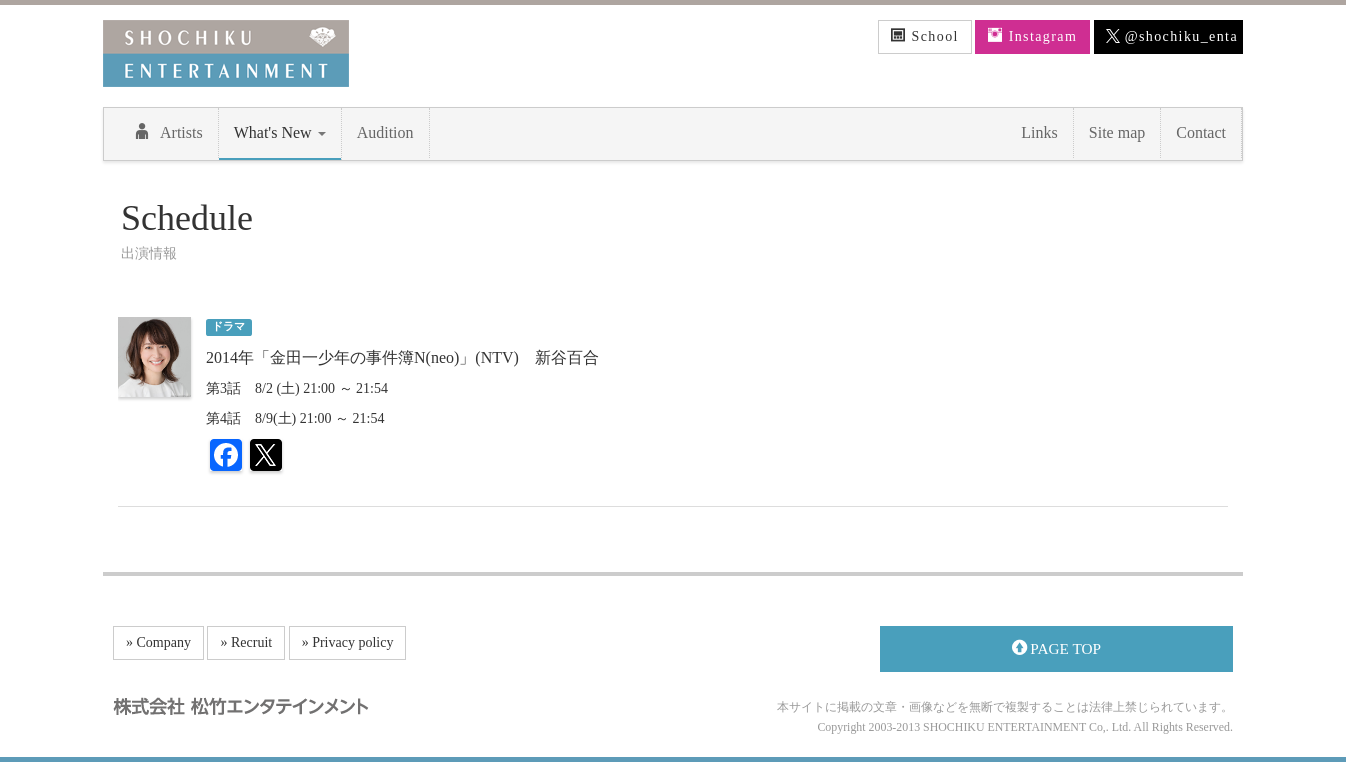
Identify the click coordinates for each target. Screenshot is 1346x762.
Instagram (1032, 36)
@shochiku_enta (1172, 37)
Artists (168, 132)
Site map (1117, 132)
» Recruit (246, 642)
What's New (280, 132)
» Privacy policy (348, 642)
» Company (158, 642)
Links (1039, 132)
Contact (1201, 132)
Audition (385, 132)
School (925, 36)
